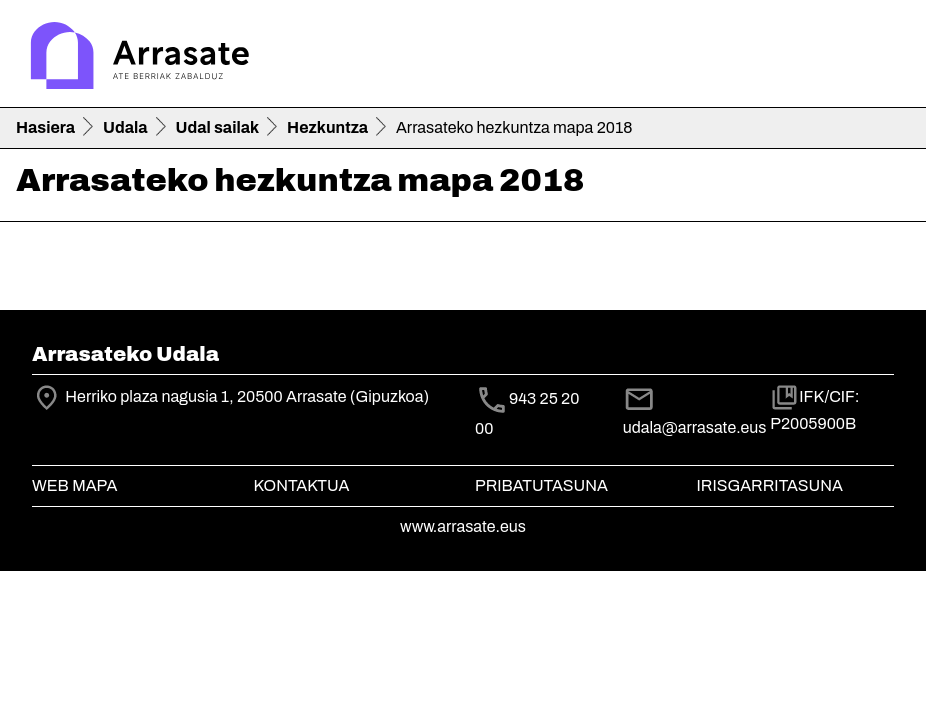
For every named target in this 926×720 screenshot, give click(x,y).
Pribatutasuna (541, 485)
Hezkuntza (327, 127)
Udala (125, 127)
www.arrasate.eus (463, 526)
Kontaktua (302, 485)
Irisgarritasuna (770, 485)
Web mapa (74, 485)
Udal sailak (218, 127)
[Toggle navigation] (882, 58)
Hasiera (45, 127)
